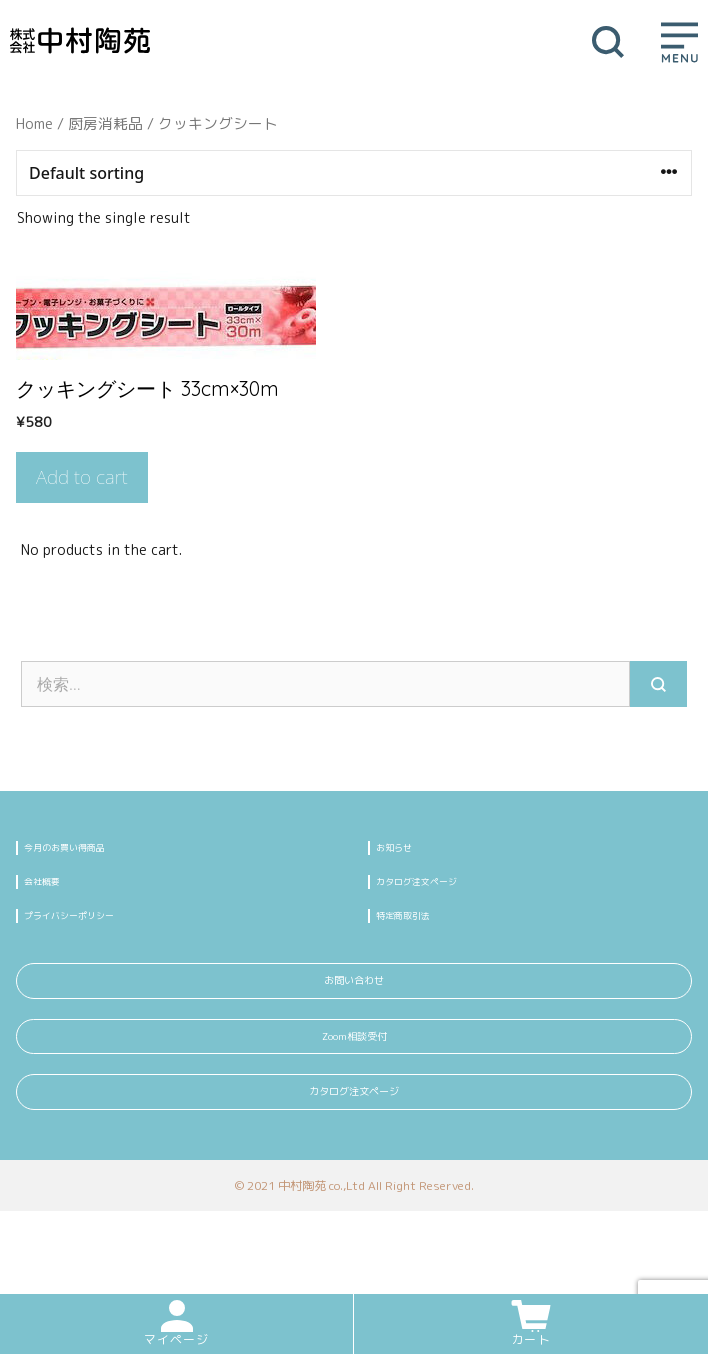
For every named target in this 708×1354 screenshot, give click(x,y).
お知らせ (408, 851)
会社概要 (56, 893)
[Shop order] (354, 173)
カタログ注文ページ (443, 893)
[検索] (658, 684)
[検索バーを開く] (602, 40)
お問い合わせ (354, 1015)
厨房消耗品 (105, 123)
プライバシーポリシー (98, 936)
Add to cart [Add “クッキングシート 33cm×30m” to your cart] (82, 477)
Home (34, 123)
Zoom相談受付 (354, 1090)
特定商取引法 (422, 936)
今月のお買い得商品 (91, 851)
